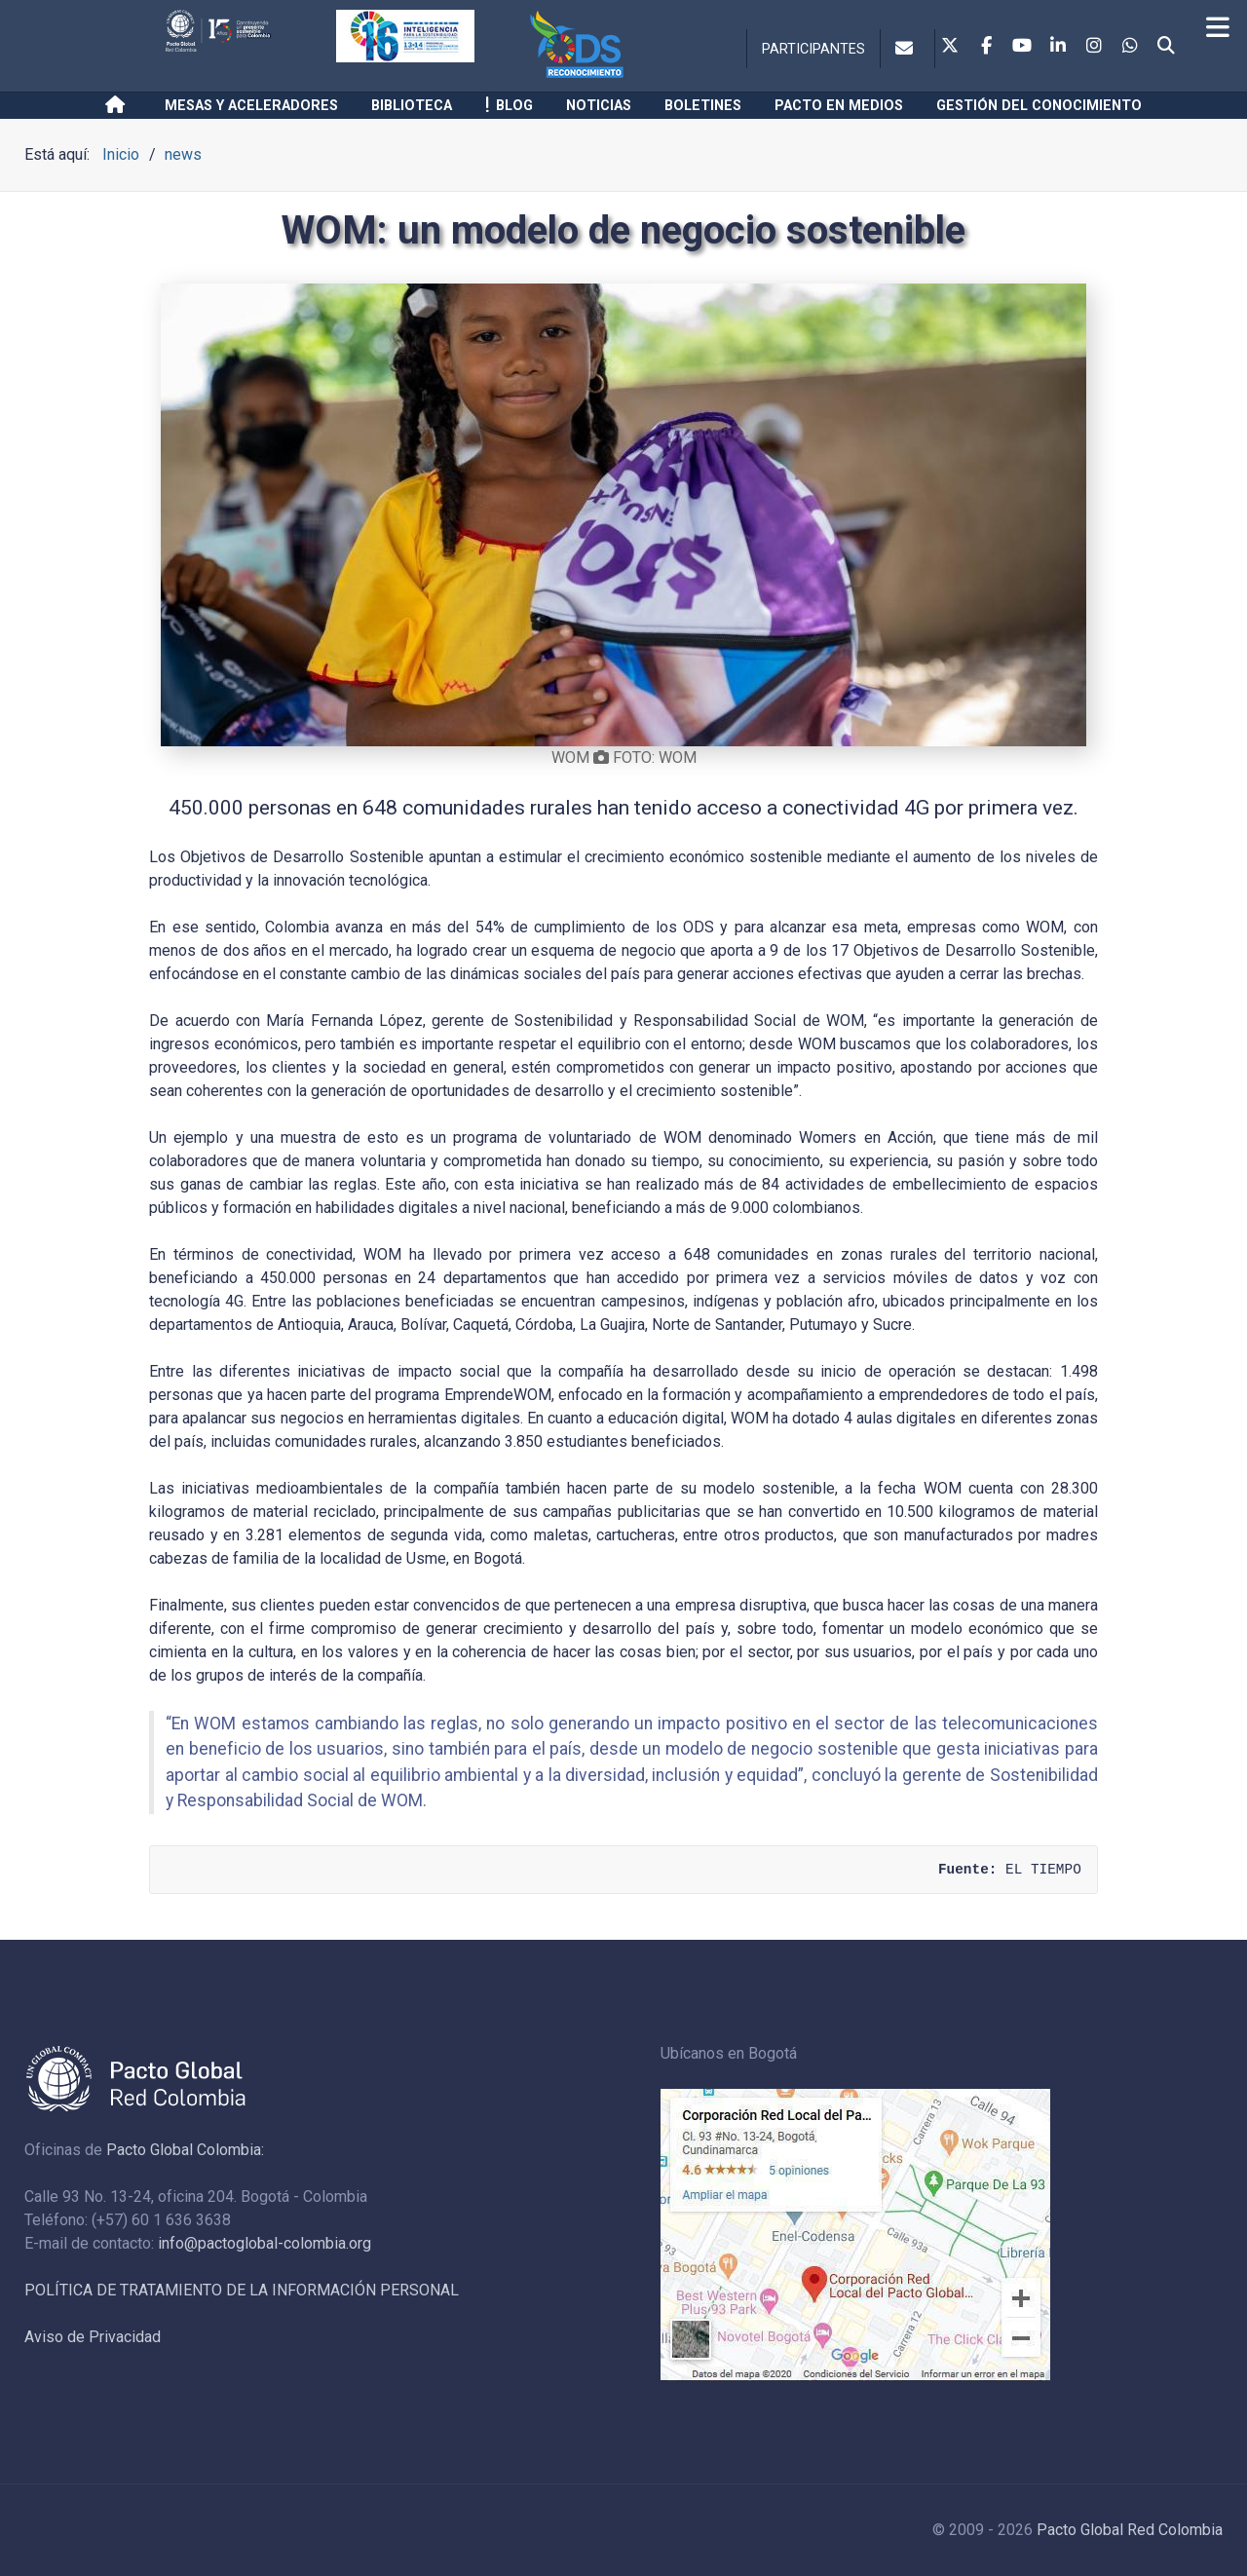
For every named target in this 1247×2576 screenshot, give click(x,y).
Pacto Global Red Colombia (1130, 2529)
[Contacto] (907, 48)
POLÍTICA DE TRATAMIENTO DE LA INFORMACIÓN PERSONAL (241, 2290)
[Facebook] (986, 46)
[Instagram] (1094, 46)
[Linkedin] (1058, 46)
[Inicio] (118, 105)
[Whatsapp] (1130, 46)
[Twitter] (949, 46)
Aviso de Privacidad (92, 2337)
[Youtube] (1022, 46)
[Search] (1166, 46)
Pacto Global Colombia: (185, 2149)
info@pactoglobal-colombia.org (264, 2243)
